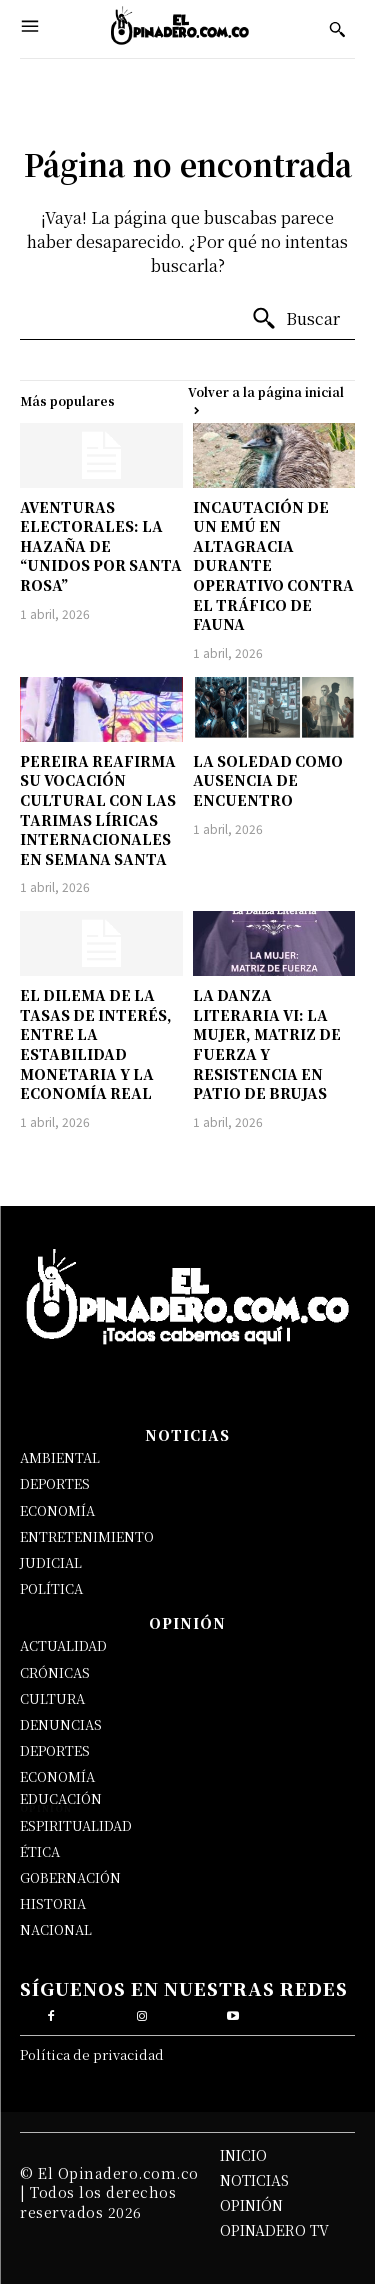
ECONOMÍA (57, 1510)
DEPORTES (55, 1483)
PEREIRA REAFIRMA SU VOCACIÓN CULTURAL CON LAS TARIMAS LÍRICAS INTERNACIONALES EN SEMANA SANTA (98, 810)
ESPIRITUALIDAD (76, 1825)
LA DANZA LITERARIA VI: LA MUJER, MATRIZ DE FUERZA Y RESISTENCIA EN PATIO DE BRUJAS (267, 1044)
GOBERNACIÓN (70, 1877)
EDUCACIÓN (61, 1798)
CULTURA (52, 1698)
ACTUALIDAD (63, 1645)
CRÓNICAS (55, 1672)
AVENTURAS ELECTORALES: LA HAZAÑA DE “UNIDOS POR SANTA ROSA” (101, 546)
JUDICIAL (51, 1562)
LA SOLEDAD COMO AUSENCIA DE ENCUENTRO (268, 780)
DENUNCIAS (61, 1724)
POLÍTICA (51, 1588)
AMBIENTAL (60, 1457)
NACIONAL (56, 1929)
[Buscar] (295, 319)
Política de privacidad (92, 2054)
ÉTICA (40, 1851)
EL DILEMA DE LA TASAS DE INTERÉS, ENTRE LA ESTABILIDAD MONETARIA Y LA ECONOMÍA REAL (96, 1044)
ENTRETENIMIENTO (87, 1536)
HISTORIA (53, 1903)
